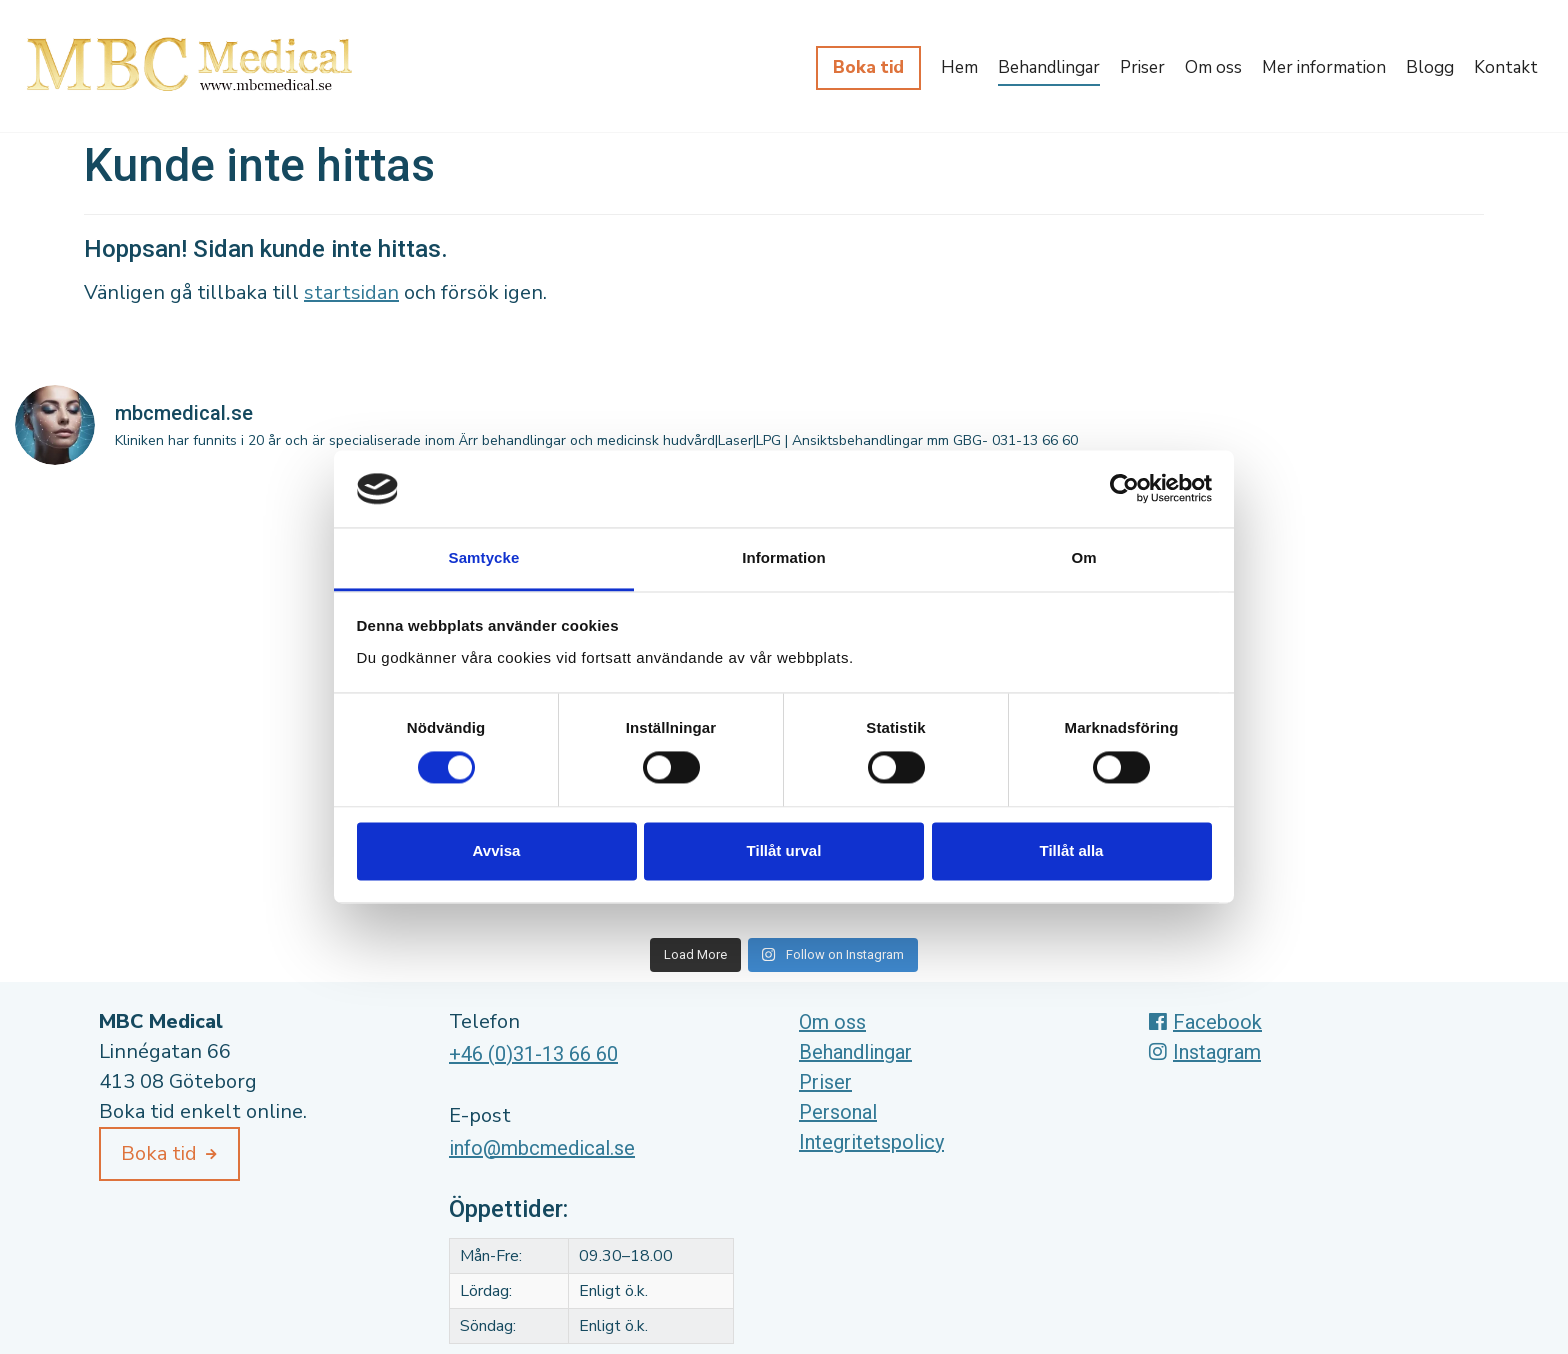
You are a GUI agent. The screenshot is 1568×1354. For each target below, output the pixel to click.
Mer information (1324, 67)
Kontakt (1506, 67)
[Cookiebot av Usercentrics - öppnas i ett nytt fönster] (1124, 489)
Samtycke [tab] (484, 557)
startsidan (351, 292)
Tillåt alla (1072, 850)
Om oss (1213, 67)
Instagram (1205, 1052)
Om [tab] (1083, 557)
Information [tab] (784, 557)
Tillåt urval (784, 850)
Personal (838, 1112)
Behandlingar (1049, 67)
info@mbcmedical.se (542, 1148)
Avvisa (497, 850)
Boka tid (868, 67)
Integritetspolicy (871, 1142)
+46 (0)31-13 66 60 (533, 1054)
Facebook (1205, 1022)
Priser (1142, 67)
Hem (959, 67)
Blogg (1430, 67)
